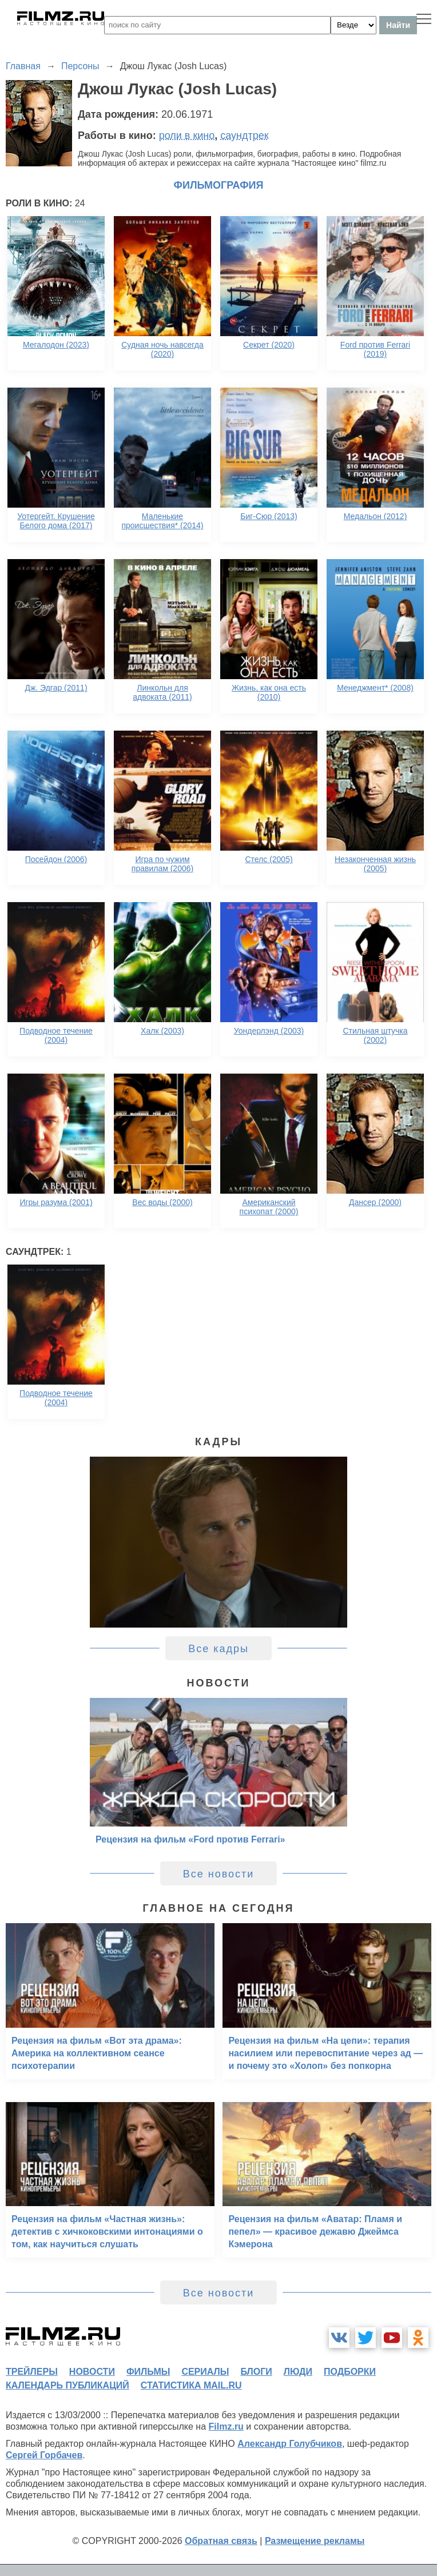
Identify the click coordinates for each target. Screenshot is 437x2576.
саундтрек (244, 135)
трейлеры (32, 2371)
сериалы (205, 2371)
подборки (350, 2371)
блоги (256, 2371)
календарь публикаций (67, 2385)
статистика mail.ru (191, 2385)
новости (92, 2371)
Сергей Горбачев (44, 2455)
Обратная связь (221, 2541)
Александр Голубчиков (289, 2444)
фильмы (148, 2371)
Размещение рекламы (315, 2541)
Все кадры (218, 1648)
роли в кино (187, 135)
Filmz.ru (226, 2426)
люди (298, 2371)
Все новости (219, 1874)
